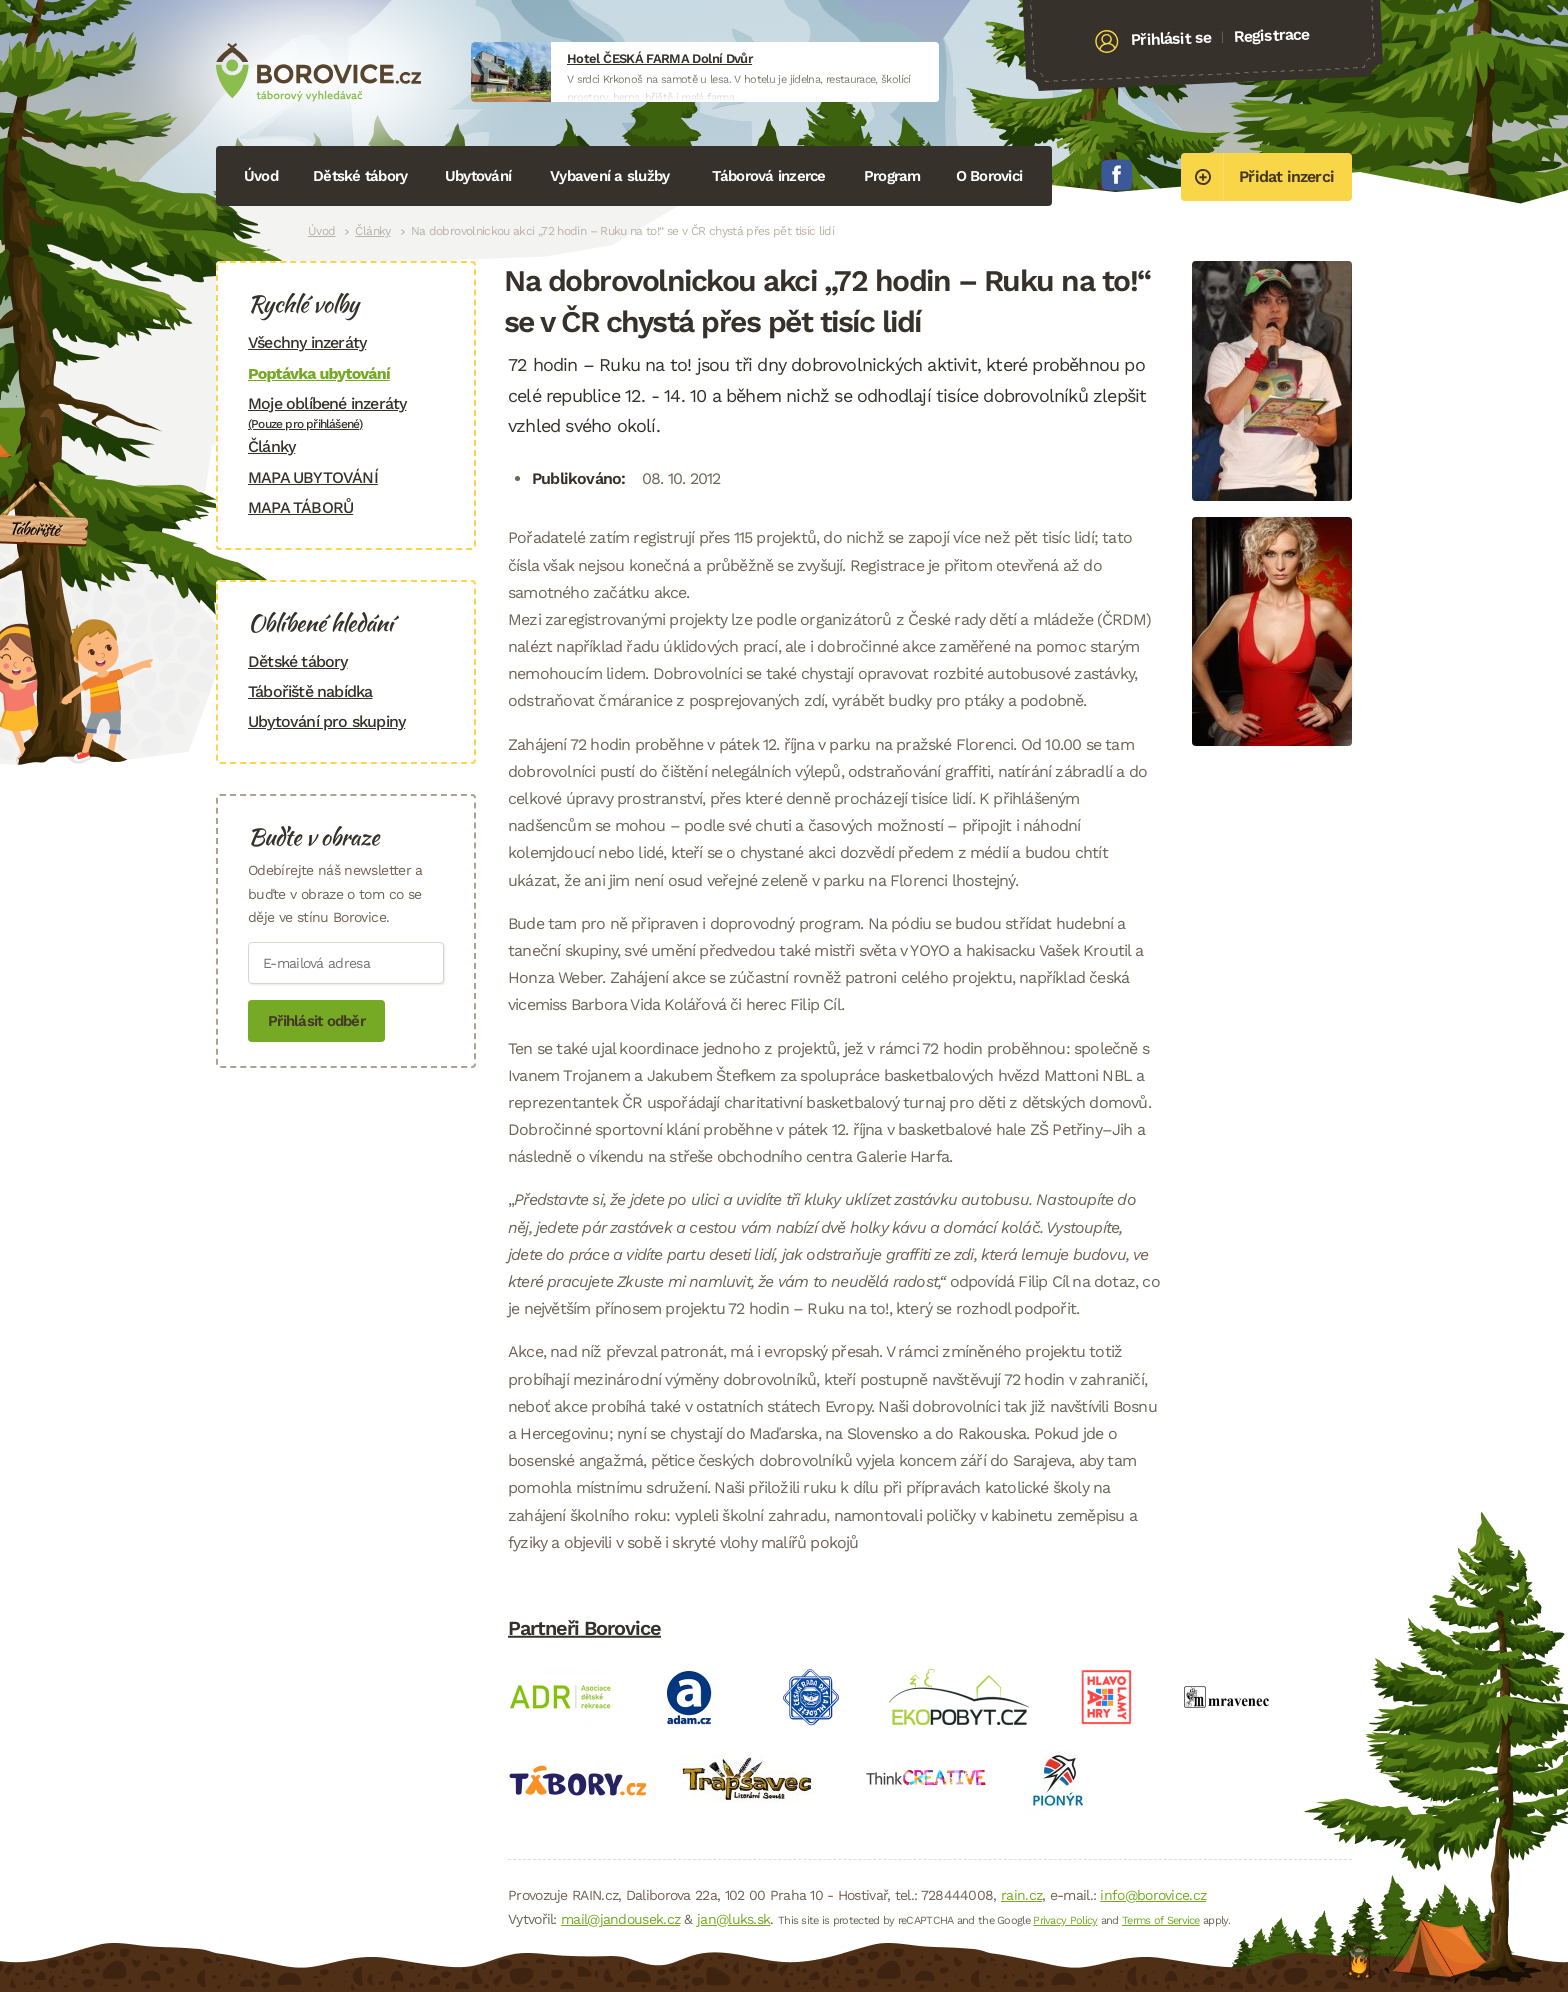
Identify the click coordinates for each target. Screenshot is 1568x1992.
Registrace (1271, 35)
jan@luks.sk (733, 1919)
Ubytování (478, 176)
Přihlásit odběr (316, 1021)
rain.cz (1021, 1895)
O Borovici (989, 176)
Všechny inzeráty (307, 342)
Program (892, 176)
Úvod (261, 176)
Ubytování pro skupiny (326, 721)
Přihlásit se (1171, 39)
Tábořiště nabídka (310, 691)
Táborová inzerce (769, 176)
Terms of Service (1161, 1920)
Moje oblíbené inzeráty (346, 412)
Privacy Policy (1065, 1920)
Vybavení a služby (609, 176)
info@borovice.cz (1153, 1895)
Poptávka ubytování (319, 373)
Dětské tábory (360, 176)
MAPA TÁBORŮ (300, 507)
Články (372, 231)
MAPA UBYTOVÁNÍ (313, 477)
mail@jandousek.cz (620, 1919)
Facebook (1117, 175)
